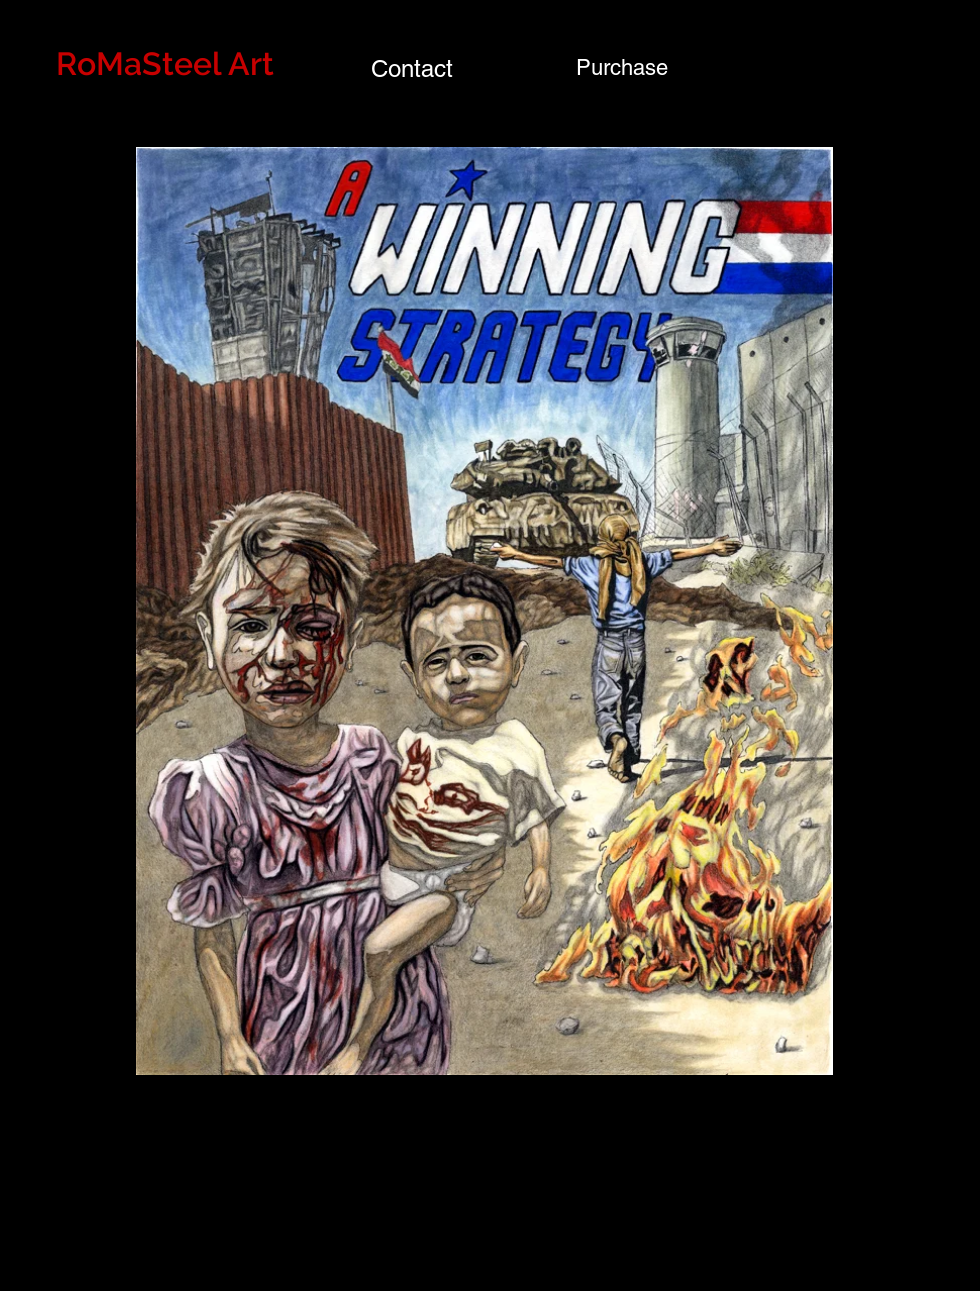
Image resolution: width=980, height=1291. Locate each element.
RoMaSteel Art (165, 63)
